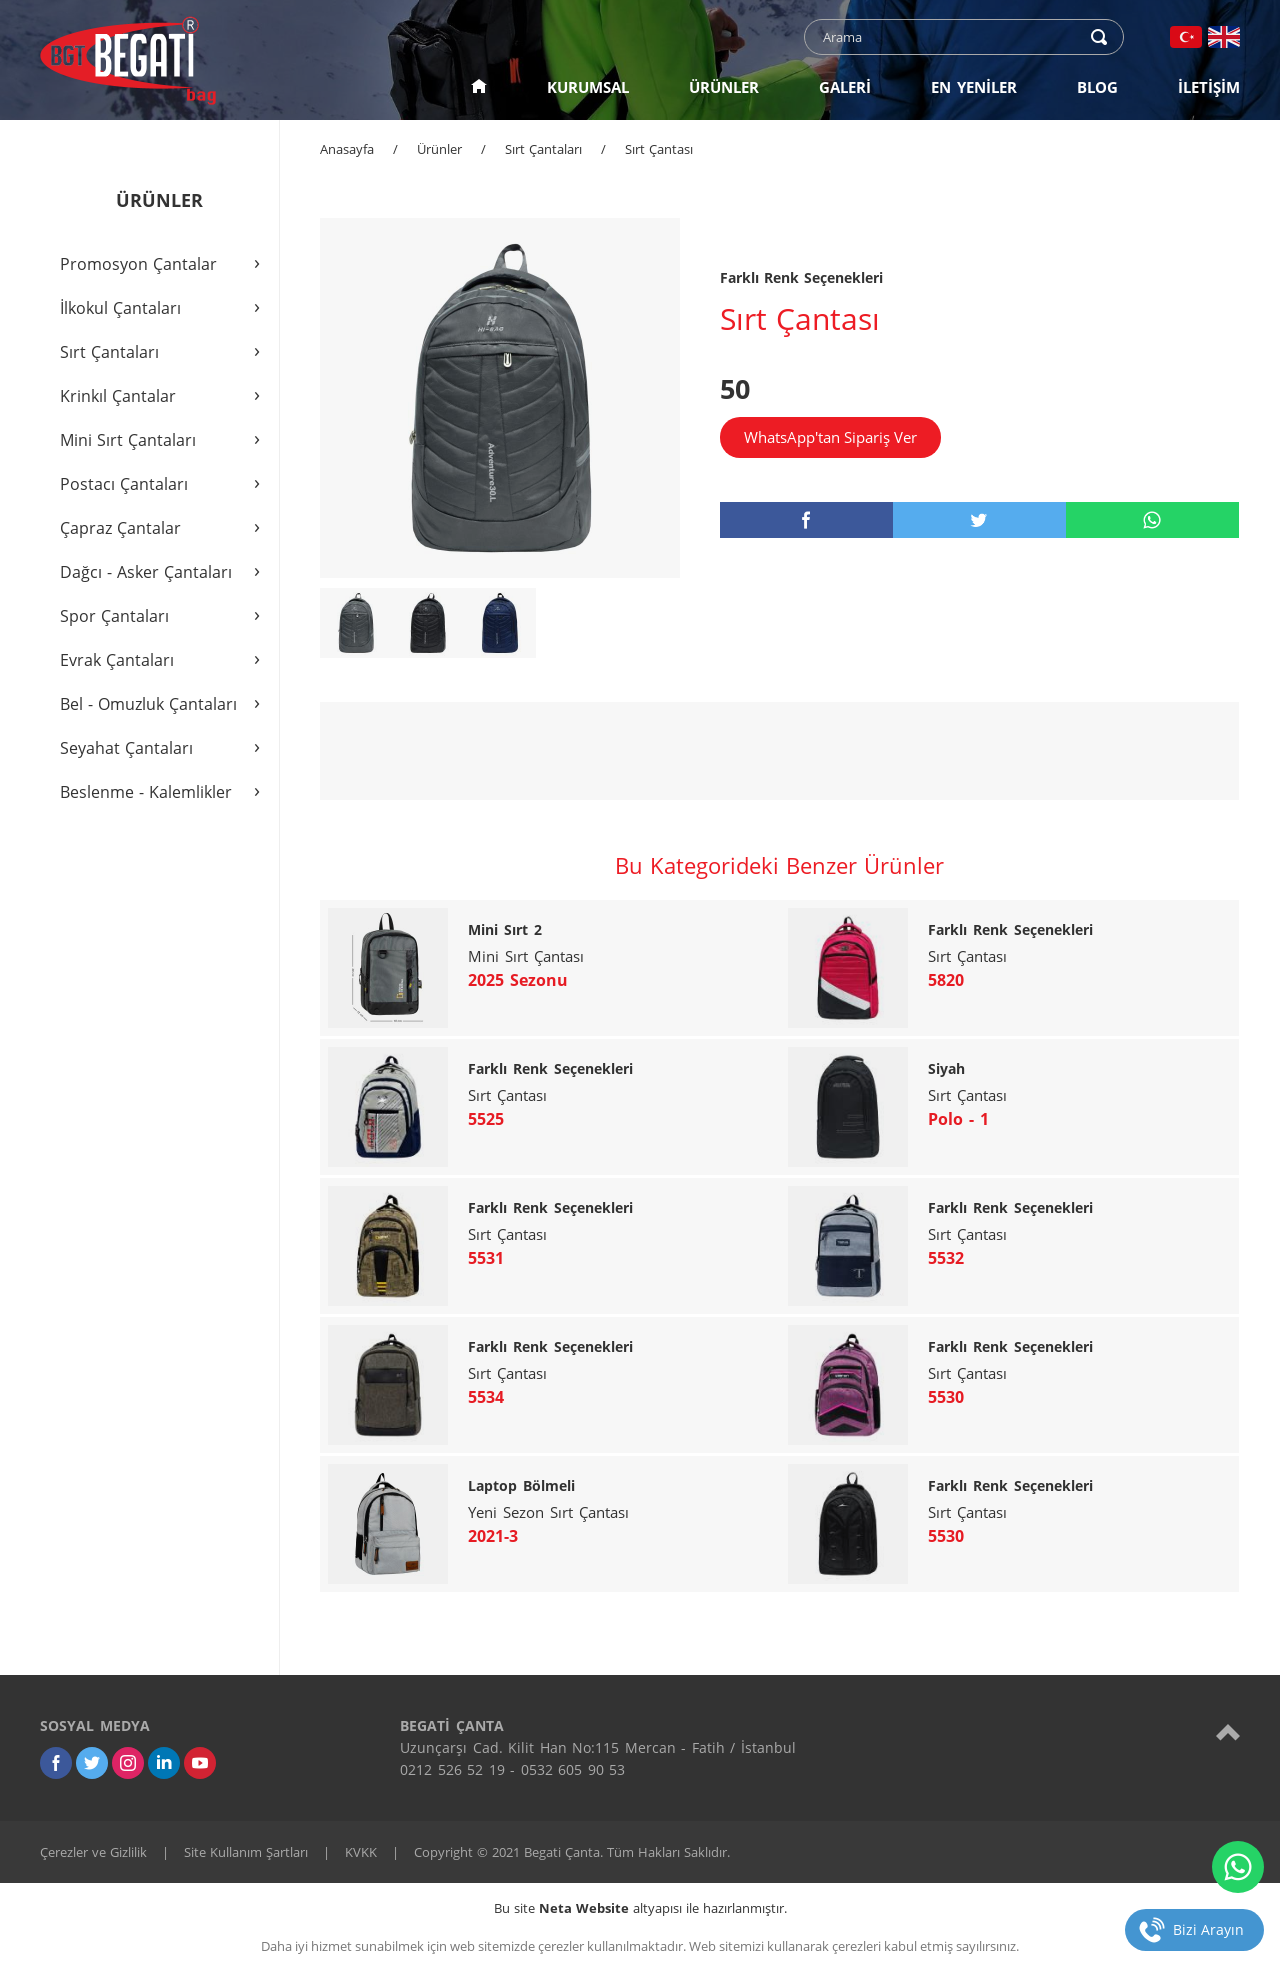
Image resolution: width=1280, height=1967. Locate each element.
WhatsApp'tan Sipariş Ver (830, 437)
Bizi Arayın (1208, 1929)
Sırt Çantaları (543, 149)
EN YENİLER (974, 87)
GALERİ (845, 87)
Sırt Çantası (659, 149)
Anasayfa (347, 149)
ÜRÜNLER (724, 87)
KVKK (361, 1852)
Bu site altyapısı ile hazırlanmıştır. (640, 1908)
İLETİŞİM (1209, 87)
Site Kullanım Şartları (246, 1852)
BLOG (1097, 87)
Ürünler (439, 149)
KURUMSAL (588, 87)
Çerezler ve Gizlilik (93, 1852)
